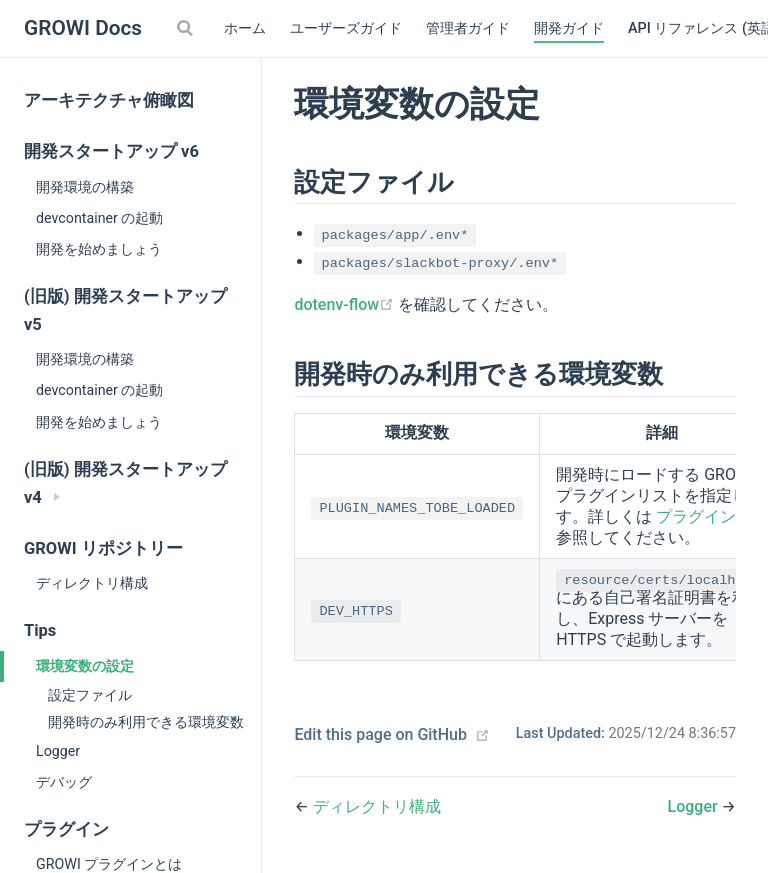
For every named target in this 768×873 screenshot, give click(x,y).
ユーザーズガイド (346, 28)
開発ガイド (569, 28)
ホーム (245, 28)
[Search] (187, 28)
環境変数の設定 (85, 666)
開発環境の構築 (85, 187)
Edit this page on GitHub (380, 734)
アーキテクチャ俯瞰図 (109, 100)
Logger (58, 751)
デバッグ (64, 782)
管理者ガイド (468, 28)
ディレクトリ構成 (92, 583)
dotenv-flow (346, 304)
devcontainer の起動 (99, 218)
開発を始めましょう (99, 249)
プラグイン (696, 516)
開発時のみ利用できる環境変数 (146, 722)
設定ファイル (90, 695)
